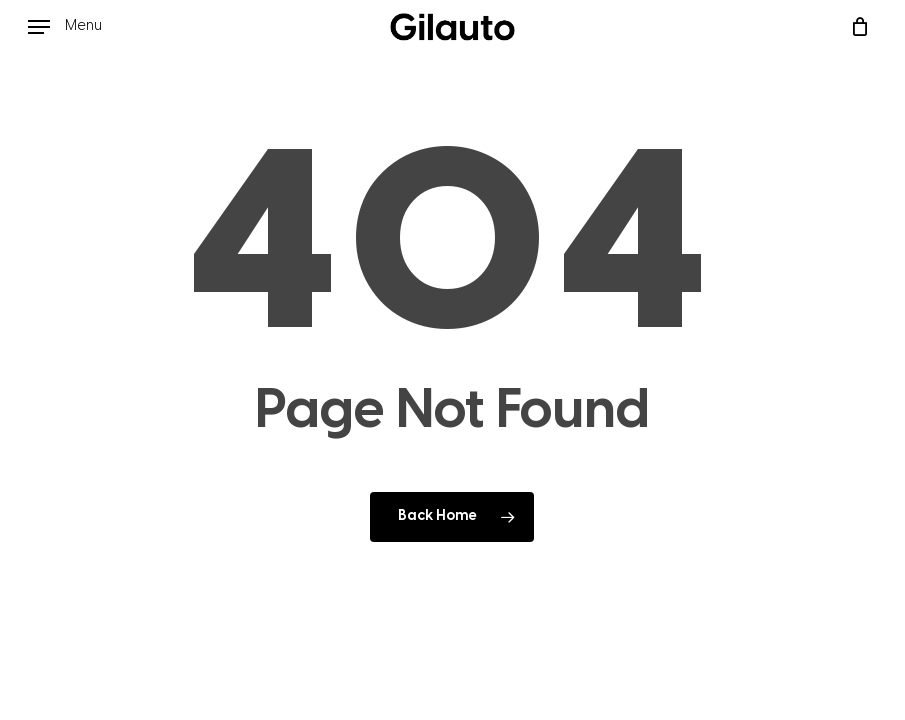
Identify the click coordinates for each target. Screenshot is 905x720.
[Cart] (854, 27)
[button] (65, 27)
